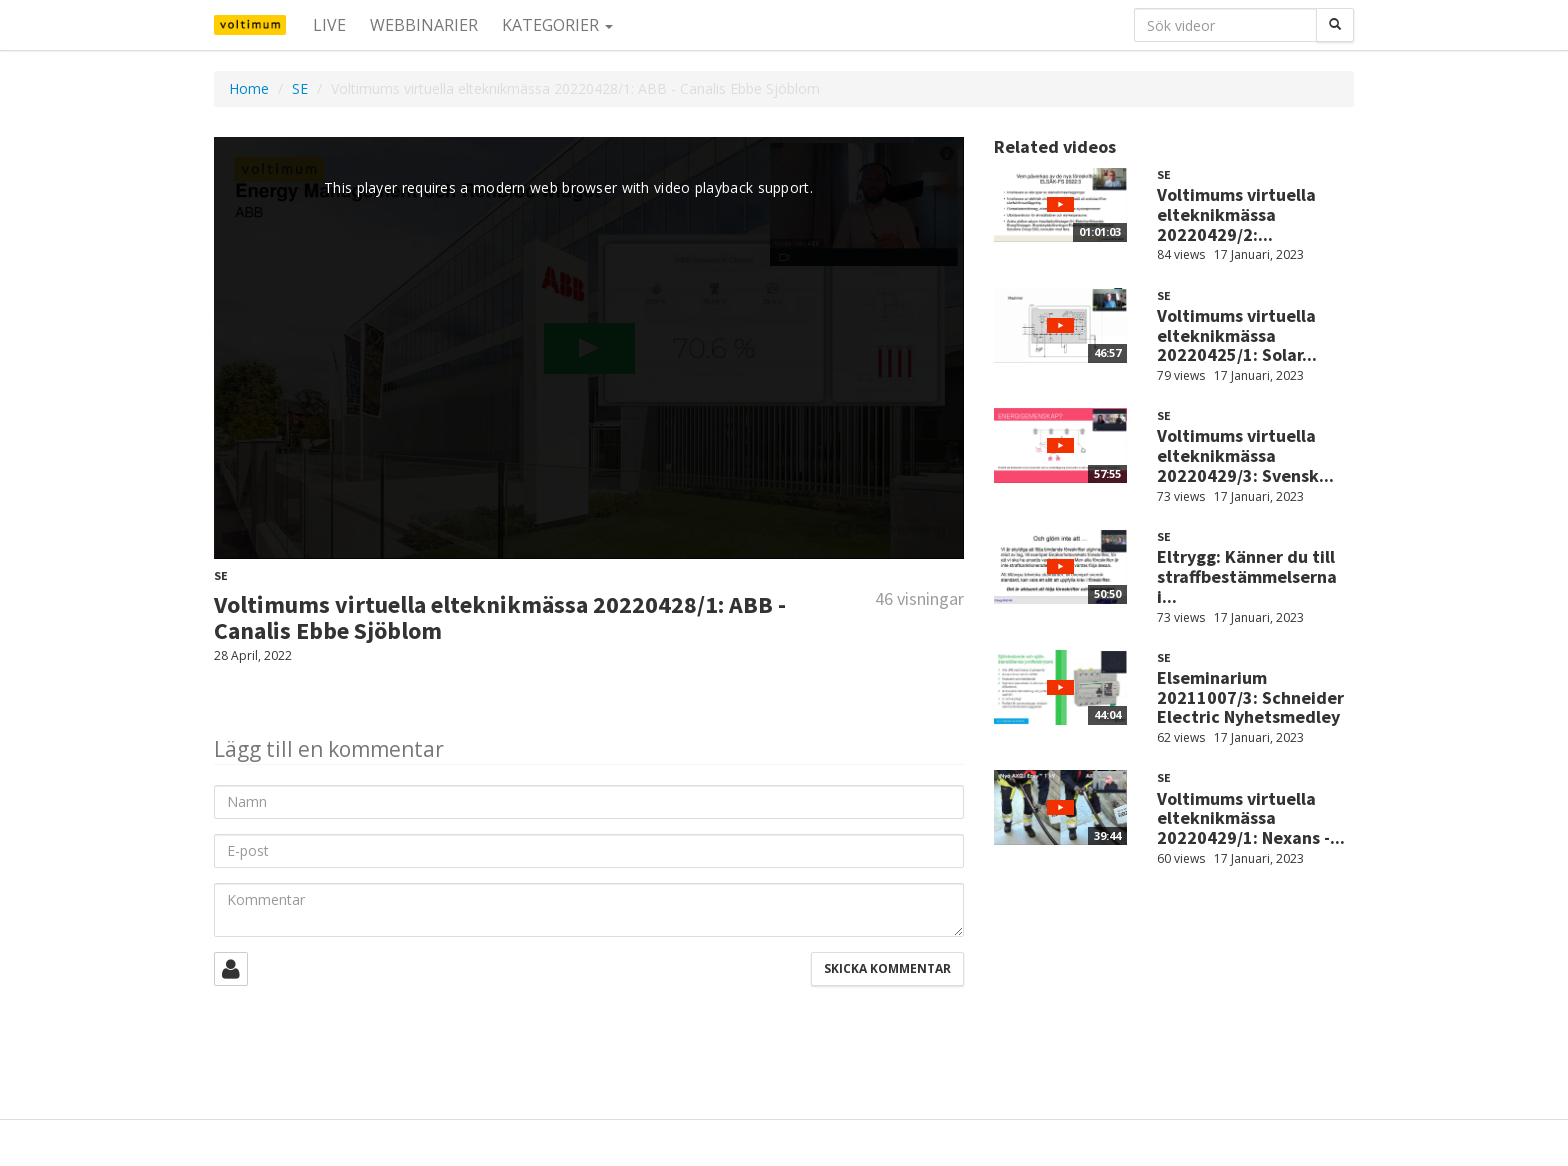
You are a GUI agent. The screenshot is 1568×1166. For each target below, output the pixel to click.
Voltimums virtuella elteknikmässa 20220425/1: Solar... (1237, 335)
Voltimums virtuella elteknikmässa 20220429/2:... (1236, 214)
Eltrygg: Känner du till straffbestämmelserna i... (1247, 576)
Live (329, 25)
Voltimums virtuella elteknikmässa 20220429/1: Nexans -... (1251, 818)
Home (249, 88)
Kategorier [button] (557, 25)
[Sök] (1335, 25)
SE (300, 88)
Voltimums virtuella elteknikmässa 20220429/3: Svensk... (1245, 455)
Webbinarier (424, 25)
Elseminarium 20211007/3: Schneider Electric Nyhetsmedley (1250, 697)
